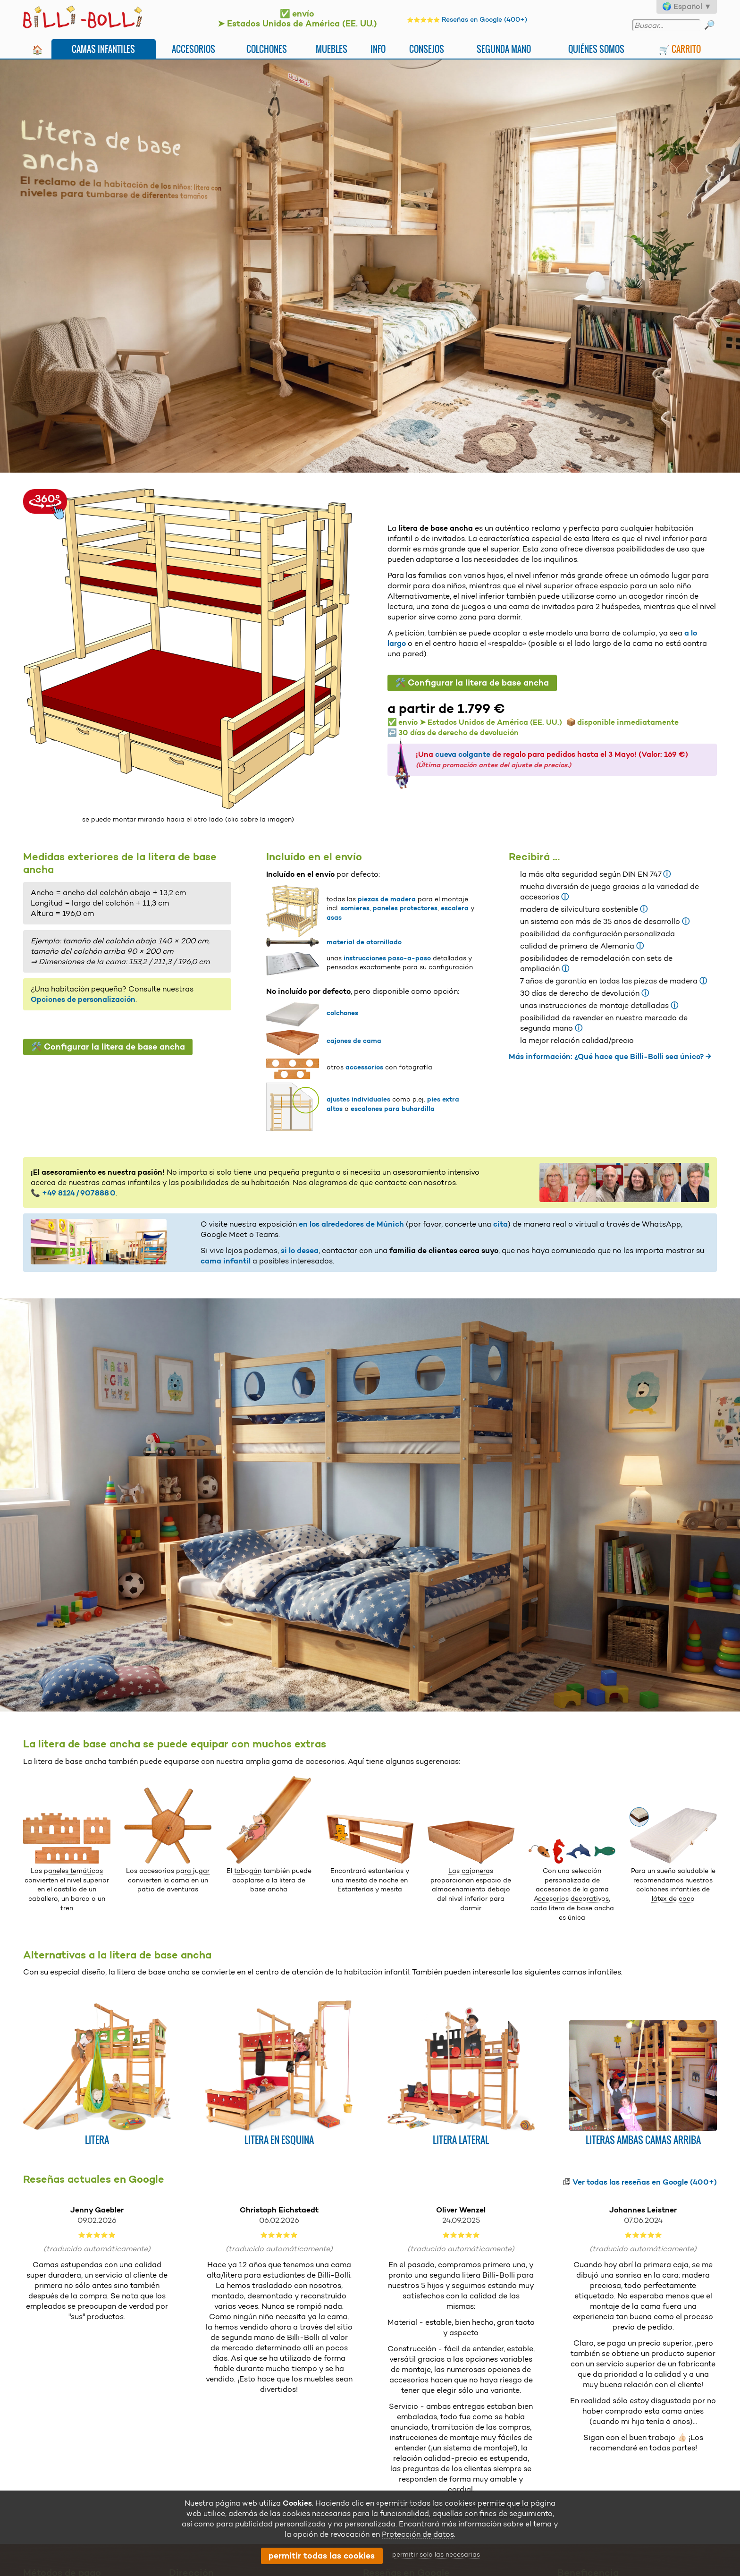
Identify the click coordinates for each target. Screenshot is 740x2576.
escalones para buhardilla (393, 1108)
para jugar (193, 1870)
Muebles (331, 48)
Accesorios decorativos (571, 1898)
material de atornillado (364, 942)
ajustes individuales (358, 1099)
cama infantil (226, 1260)
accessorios (364, 1067)
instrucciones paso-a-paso (387, 958)
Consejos (426, 48)
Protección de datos (418, 2534)
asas (334, 917)
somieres (355, 908)
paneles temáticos (73, 1870)
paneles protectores (405, 908)
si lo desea (300, 1250)
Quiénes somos (596, 48)
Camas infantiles (103, 48)
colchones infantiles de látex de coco (673, 1894)
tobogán (247, 1870)
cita (500, 1224)
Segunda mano (504, 48)
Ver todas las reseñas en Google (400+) (644, 2182)
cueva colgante (462, 754)
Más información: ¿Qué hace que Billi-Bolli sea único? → (610, 1056)
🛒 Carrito (680, 48)
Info (378, 48)
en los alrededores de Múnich (351, 1224)
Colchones (266, 48)
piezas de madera (387, 899)
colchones (342, 1012)
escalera (455, 908)
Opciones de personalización (83, 999)
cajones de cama (354, 1040)
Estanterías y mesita (369, 1889)
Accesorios (193, 48)
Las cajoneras (470, 1870)
